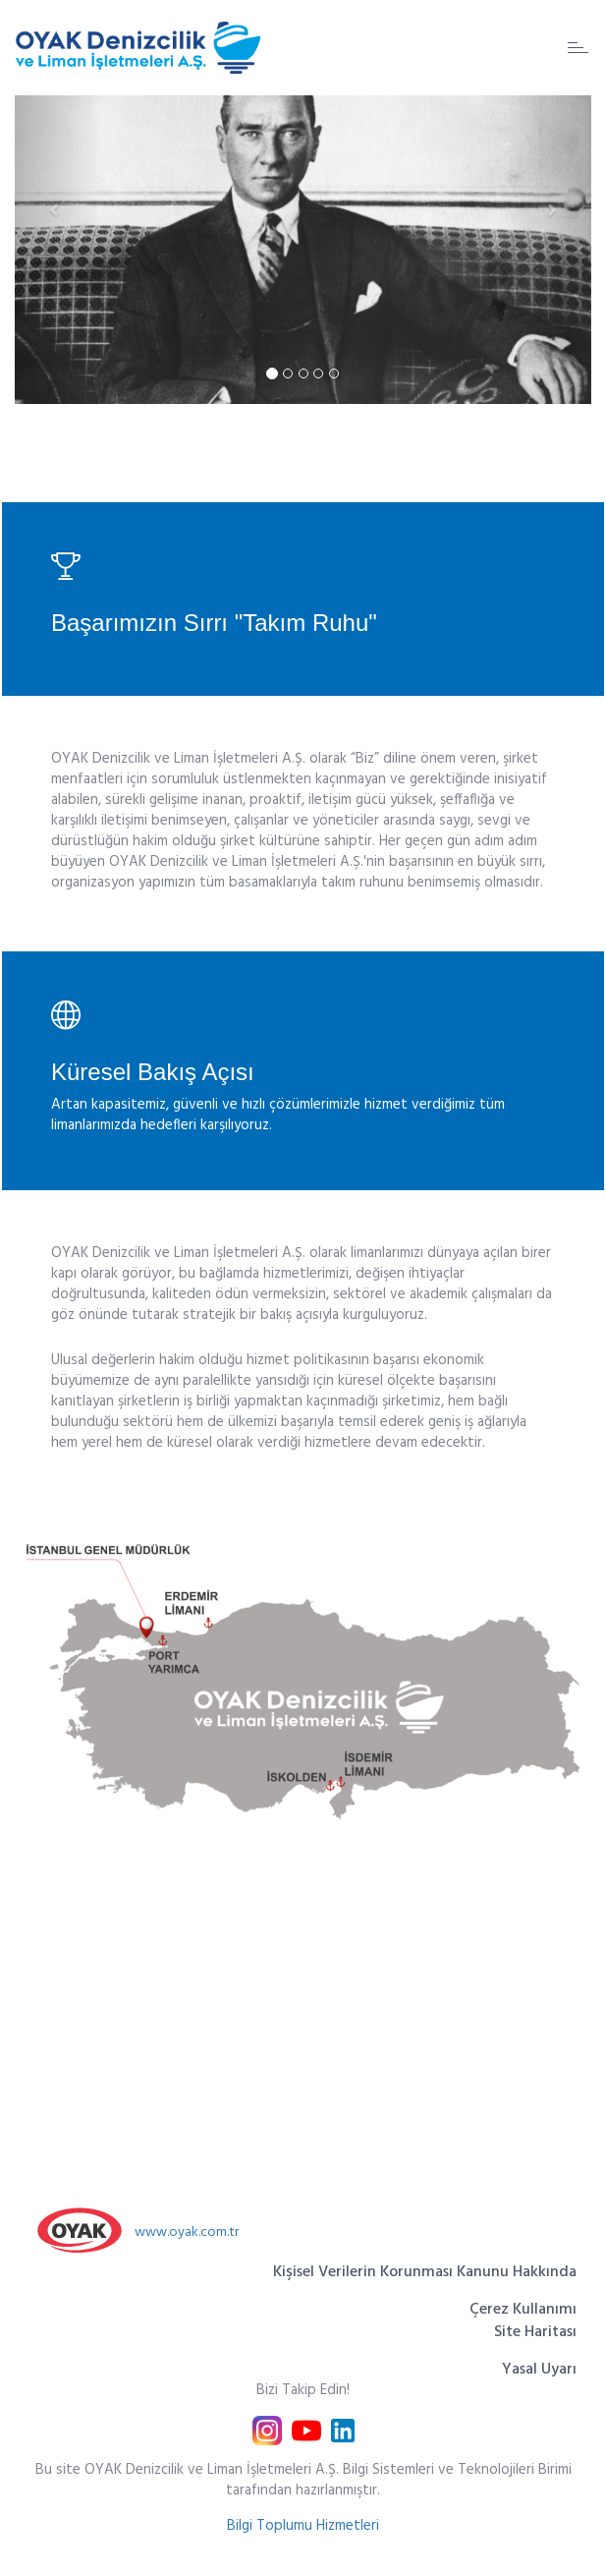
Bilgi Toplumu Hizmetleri (303, 2526)
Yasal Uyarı (539, 2369)
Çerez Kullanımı (523, 2309)
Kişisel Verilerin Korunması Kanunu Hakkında (425, 2272)
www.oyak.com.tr (187, 2232)
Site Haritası (535, 2332)
